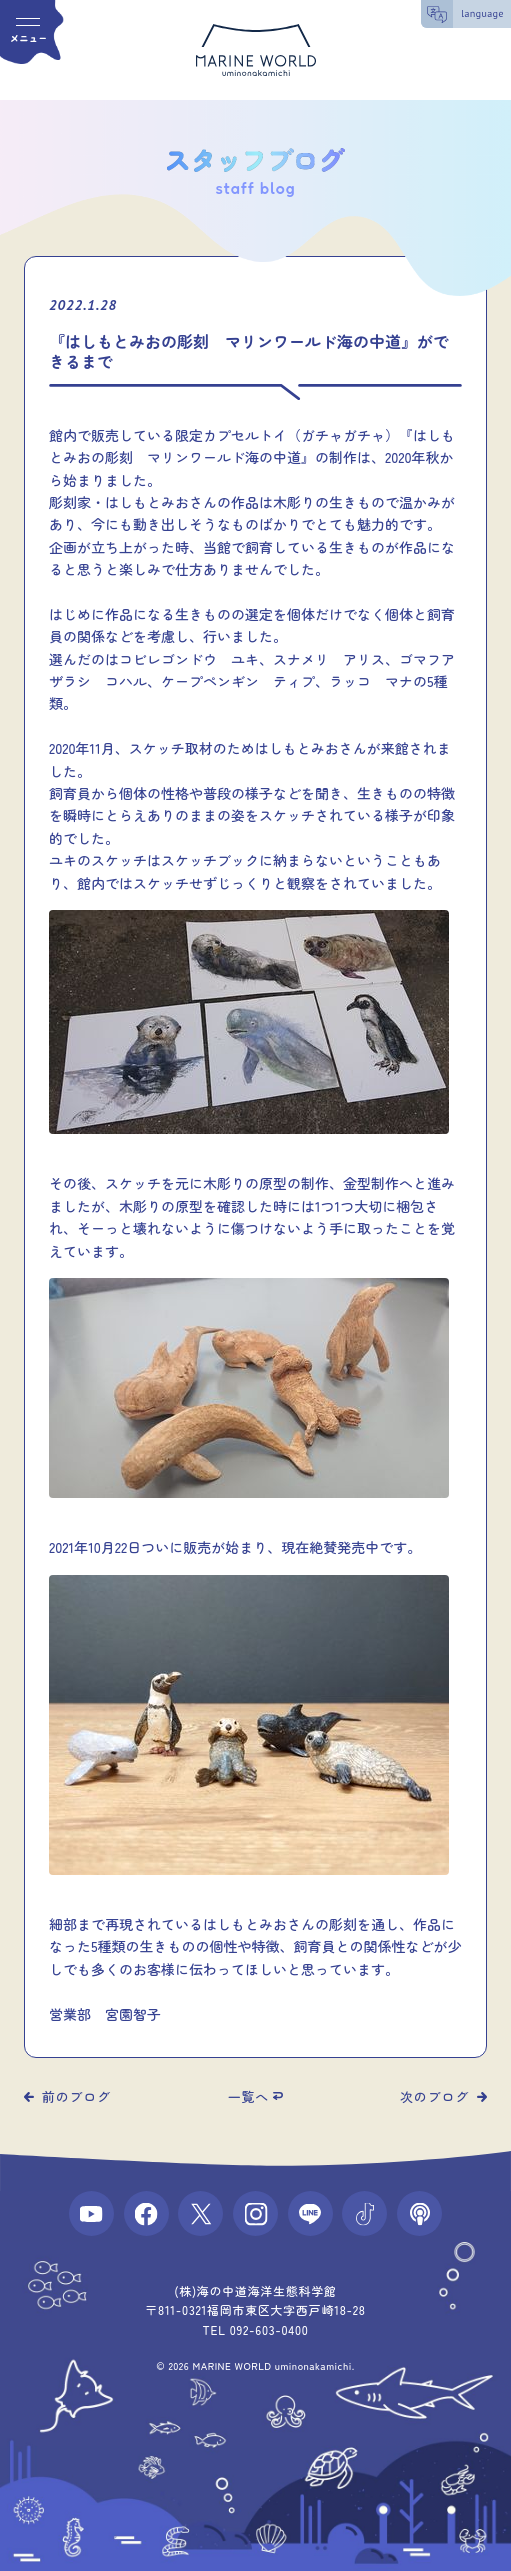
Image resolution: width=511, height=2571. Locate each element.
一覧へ (248, 2096)
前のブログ (76, 2096)
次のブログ (434, 2096)
